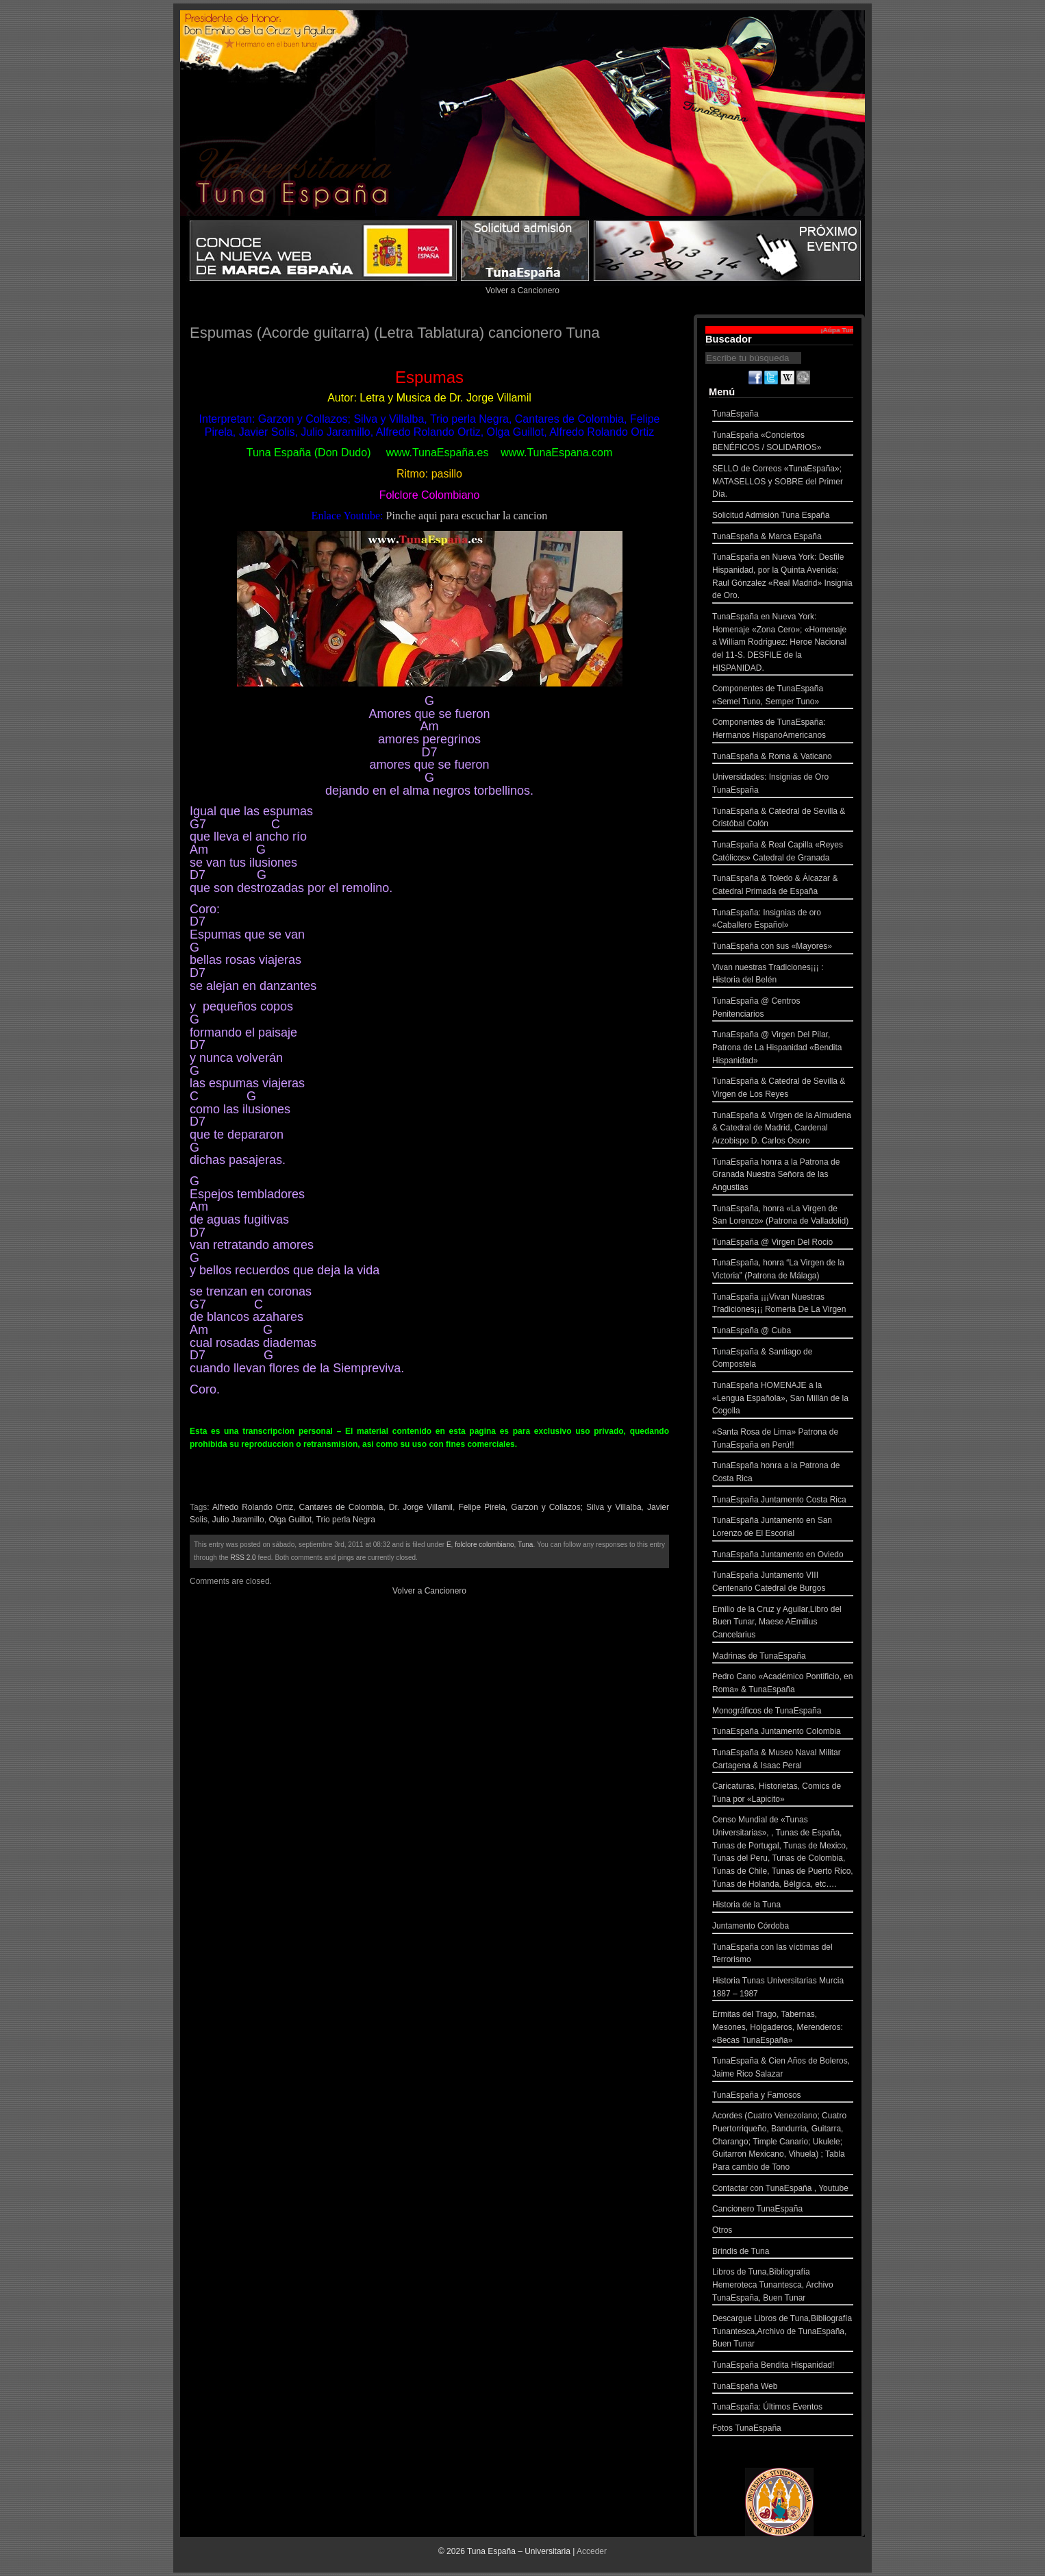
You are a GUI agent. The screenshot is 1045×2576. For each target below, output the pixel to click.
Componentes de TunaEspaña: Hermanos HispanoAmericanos (782, 730)
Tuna (525, 1544)
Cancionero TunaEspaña (782, 2210)
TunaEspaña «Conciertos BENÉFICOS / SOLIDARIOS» (782, 443)
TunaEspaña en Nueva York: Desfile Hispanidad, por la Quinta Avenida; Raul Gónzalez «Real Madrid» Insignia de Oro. (782, 578)
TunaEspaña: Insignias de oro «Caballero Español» (782, 920)
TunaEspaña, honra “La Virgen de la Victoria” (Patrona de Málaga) (782, 1270)
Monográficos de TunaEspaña (782, 1712)
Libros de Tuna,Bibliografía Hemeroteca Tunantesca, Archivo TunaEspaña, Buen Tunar (782, 2286)
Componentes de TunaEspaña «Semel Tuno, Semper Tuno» (782, 696)
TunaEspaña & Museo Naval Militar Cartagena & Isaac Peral (782, 1760)
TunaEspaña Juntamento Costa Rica (782, 1501)
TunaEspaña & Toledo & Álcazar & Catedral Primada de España (782, 886)
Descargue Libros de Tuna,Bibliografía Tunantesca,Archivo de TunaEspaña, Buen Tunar (782, 2333)
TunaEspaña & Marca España (782, 538)
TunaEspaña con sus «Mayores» (782, 947)
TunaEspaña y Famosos (782, 2096)
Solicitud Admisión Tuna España (782, 516)
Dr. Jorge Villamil (421, 1507)
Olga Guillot (290, 1519)
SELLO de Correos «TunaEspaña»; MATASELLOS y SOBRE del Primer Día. (782, 483)
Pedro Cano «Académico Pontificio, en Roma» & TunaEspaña (782, 1684)
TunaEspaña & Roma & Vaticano (782, 758)
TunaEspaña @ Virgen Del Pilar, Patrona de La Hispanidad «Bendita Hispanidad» (782, 1049)
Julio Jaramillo (238, 1519)
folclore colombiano (484, 1544)
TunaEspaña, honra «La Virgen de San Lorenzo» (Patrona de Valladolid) (782, 1216)
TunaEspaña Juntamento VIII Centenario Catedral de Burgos (782, 1583)
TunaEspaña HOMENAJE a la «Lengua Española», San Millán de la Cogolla (782, 1399)
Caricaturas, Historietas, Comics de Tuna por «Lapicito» (782, 1794)
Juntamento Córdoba (782, 1927)
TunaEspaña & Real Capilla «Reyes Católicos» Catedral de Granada (782, 852)
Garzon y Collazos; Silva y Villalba (576, 1507)
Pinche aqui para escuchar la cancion (466, 515)
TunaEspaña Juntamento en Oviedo (782, 1556)
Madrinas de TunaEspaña (782, 1657)
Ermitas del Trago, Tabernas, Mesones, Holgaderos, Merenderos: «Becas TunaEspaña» (782, 2028)
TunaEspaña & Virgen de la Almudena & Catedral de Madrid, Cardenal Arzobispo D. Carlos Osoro (782, 1130)
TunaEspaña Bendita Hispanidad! (782, 2366)
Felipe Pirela (481, 1507)
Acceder (592, 2551)
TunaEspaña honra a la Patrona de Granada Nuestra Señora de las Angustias (782, 1176)
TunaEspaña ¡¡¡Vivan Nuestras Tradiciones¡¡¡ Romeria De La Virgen (782, 1304)
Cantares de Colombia (341, 1507)
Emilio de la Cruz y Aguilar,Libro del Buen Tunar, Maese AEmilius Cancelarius (782, 1624)
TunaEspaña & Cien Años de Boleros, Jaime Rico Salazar (782, 2068)
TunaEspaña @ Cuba (782, 1332)
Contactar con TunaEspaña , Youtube (782, 2189)
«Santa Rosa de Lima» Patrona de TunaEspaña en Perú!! (782, 1439)
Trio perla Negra (345, 1519)
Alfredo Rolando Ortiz (252, 1507)
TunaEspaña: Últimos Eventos (782, 2408)
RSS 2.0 (242, 1557)
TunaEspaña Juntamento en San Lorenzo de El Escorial (782, 1528)
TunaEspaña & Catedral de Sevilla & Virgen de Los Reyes (782, 1089)
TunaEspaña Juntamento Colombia (782, 1732)
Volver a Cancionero (522, 290)
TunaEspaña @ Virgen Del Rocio (782, 1243)
